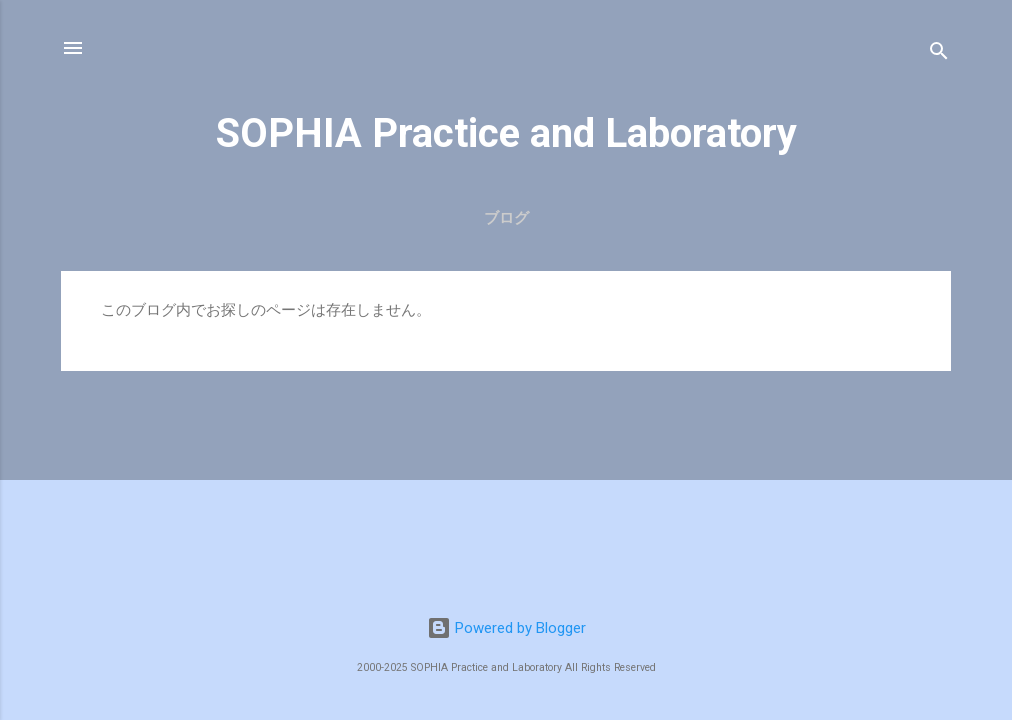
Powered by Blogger (506, 628)
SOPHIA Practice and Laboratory (506, 133)
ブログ (506, 218)
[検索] (939, 54)
